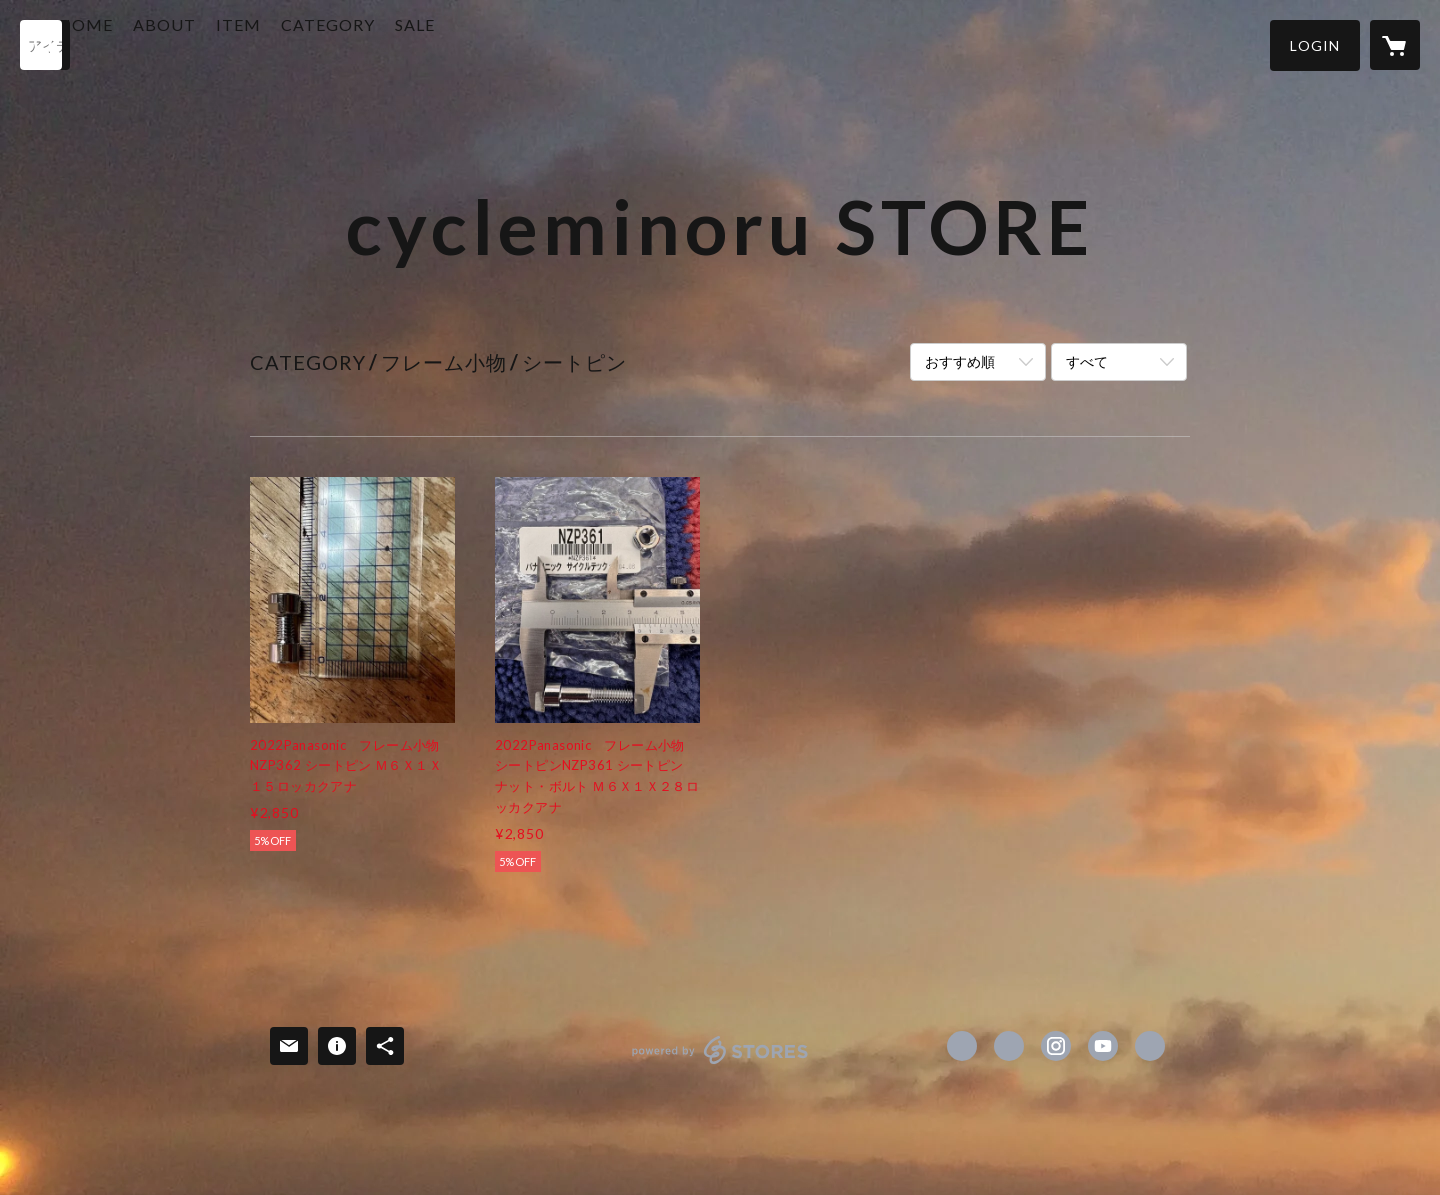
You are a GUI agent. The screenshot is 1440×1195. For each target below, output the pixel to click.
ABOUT (236, 43)
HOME (157, 43)
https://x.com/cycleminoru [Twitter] (1009, 1046)
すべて (1087, 361)
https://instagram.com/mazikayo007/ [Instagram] (1056, 1046)
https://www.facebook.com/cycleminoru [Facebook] (962, 1046)
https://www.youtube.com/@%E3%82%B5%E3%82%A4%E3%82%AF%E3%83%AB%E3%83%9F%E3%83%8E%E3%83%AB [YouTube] (1103, 1046)
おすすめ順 (960, 361)
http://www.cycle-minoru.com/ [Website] (1150, 1046)
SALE (487, 43)
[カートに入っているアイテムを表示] (1395, 45)
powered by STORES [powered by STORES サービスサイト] (720, 1063)
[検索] (45, 45)
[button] (1315, 45)
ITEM (310, 43)
